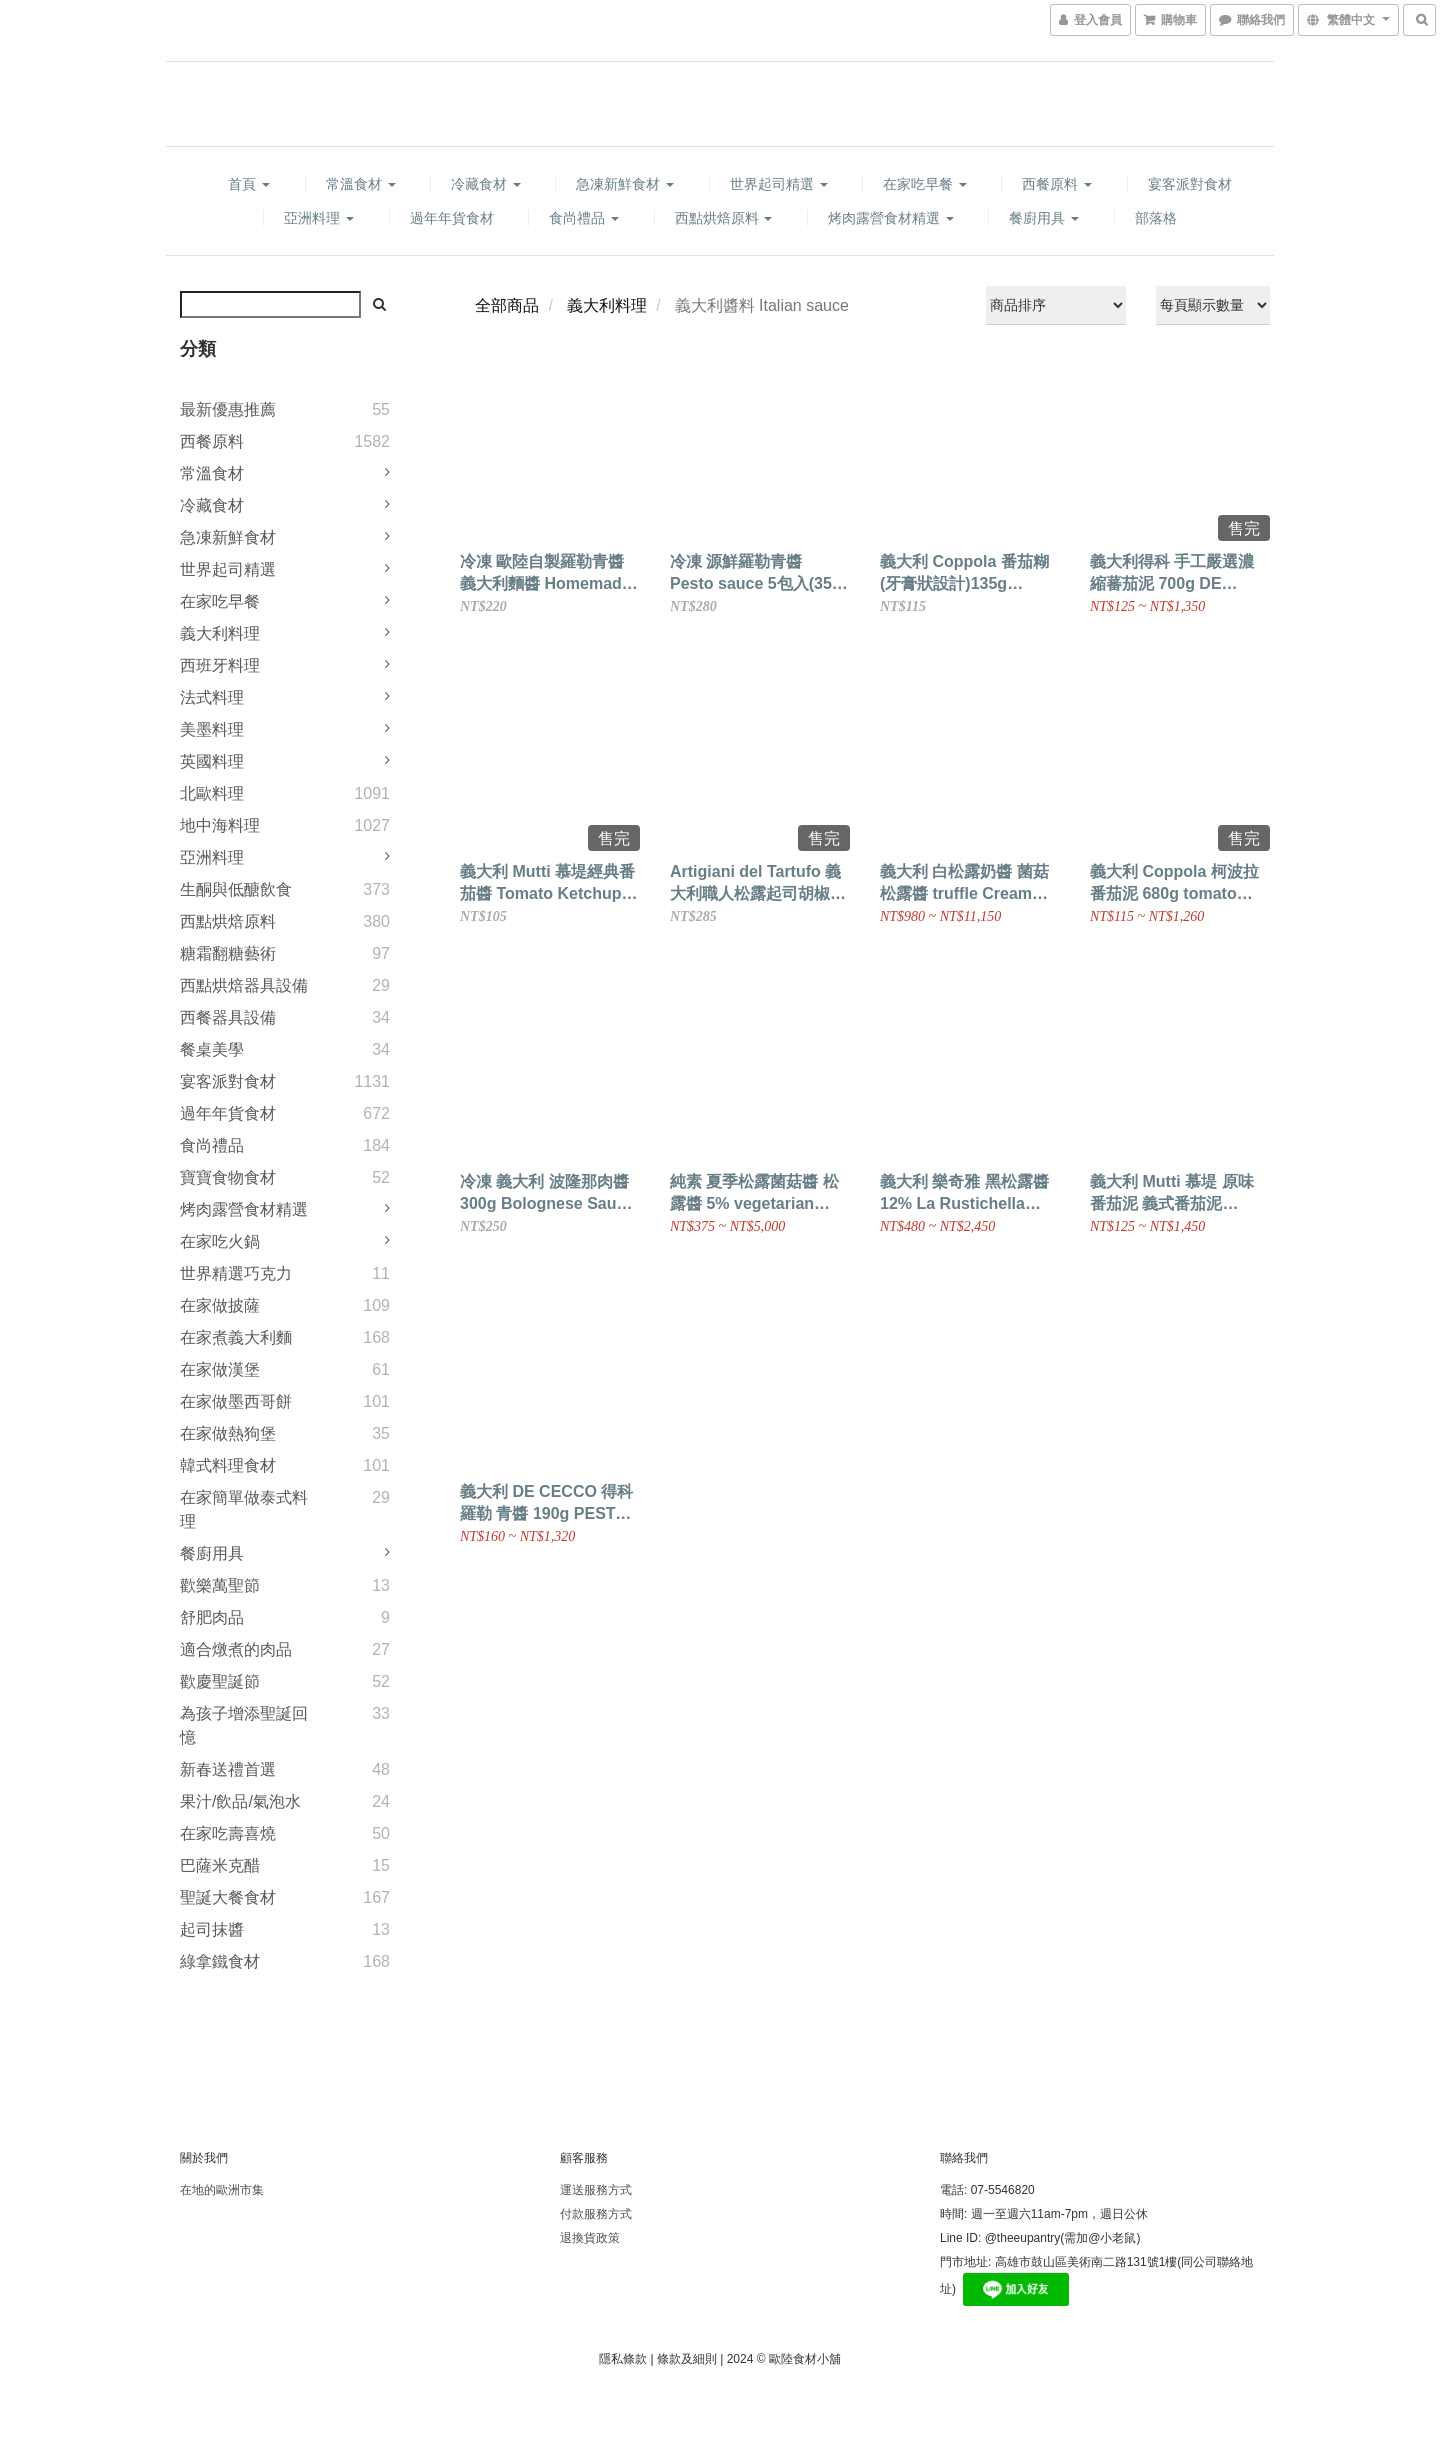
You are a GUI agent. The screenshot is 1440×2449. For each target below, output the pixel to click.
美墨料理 (212, 729)
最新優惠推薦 (228, 409)
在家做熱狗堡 (228, 1433)
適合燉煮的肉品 (236, 1649)
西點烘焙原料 (724, 218)
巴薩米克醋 (220, 1865)
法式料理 (212, 697)
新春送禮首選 (228, 1769)
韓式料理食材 (228, 1465)
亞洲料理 (319, 218)
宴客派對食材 (1190, 184)
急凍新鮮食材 (625, 184)
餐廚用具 (1044, 218)
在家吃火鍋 (220, 1241)
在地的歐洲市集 (222, 2190)
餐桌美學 (212, 1049)
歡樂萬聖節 (220, 1585)
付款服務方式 (596, 2214)
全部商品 (507, 305)
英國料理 (212, 761)
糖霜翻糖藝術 (228, 953)
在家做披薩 (220, 1305)
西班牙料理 (220, 665)
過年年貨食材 (452, 218)
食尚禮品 (584, 218)
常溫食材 (361, 184)
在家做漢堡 (220, 1369)
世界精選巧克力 (236, 1273)
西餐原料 (1057, 184)
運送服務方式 (596, 2190)
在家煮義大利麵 (236, 1337)
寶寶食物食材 (228, 1177)
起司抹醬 (212, 1929)
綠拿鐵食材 (220, 1961)
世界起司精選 (779, 184)
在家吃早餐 (925, 184)
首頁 (249, 184)
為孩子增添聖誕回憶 (244, 1725)
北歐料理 (212, 793)
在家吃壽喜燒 (228, 1833)
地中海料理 (220, 825)
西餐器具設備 (228, 1017)
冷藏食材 (486, 184)
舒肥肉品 (212, 1617)
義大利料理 (220, 633)
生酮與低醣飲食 (236, 889)
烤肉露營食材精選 (891, 218)
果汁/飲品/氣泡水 (240, 1801)
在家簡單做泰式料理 (244, 1509)
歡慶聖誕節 (220, 1681)
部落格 (1156, 218)
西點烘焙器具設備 (244, 985)
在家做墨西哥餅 (236, 1401)
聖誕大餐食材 (228, 1897)
